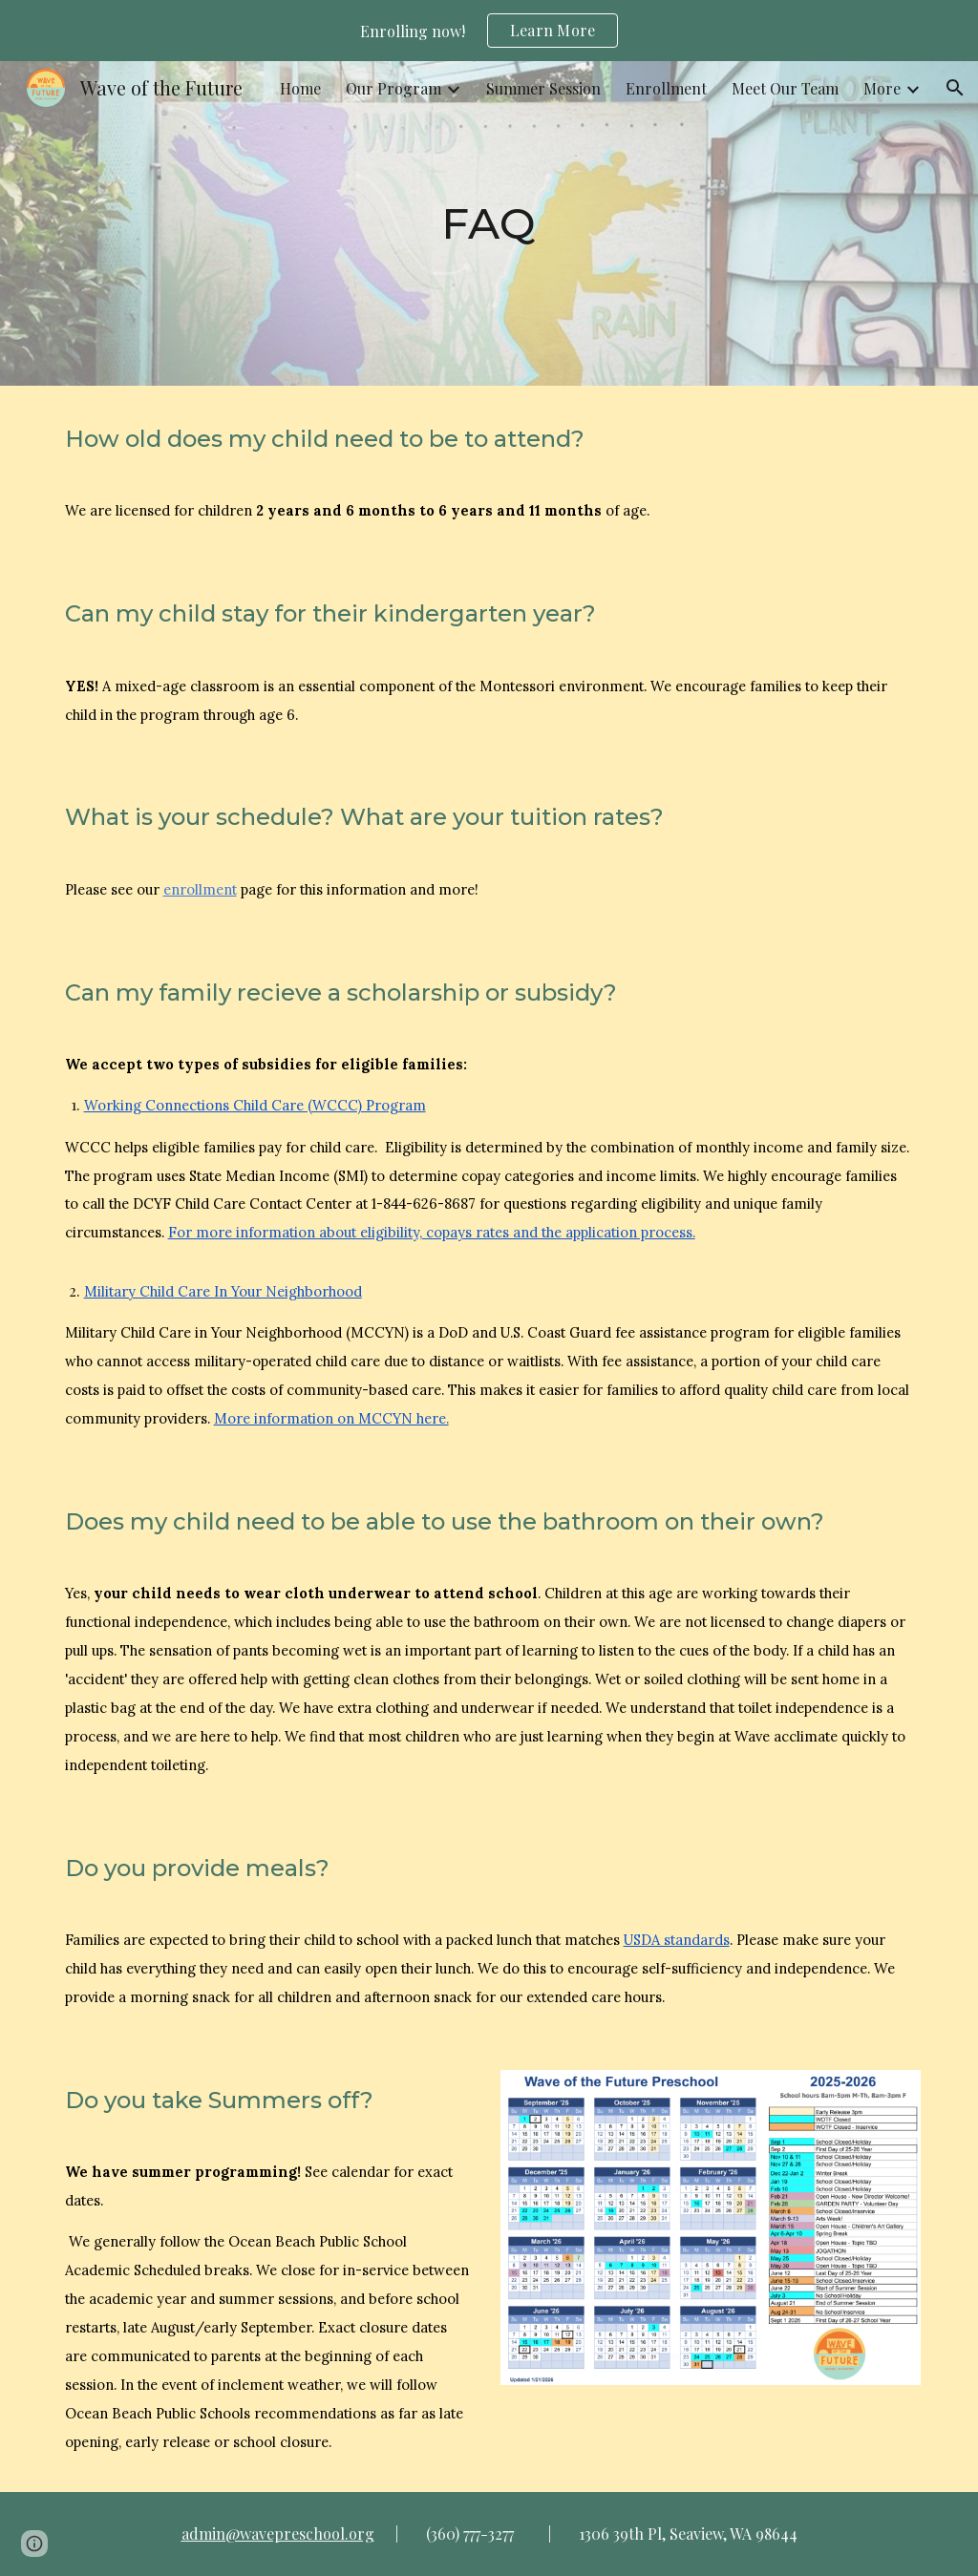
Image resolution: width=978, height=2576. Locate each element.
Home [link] (300, 88)
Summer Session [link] (543, 88)
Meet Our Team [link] (785, 88)
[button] (955, 88)
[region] (489, 30)
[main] (488, 224)
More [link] (882, 88)
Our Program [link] (393, 88)
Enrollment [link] (666, 88)
